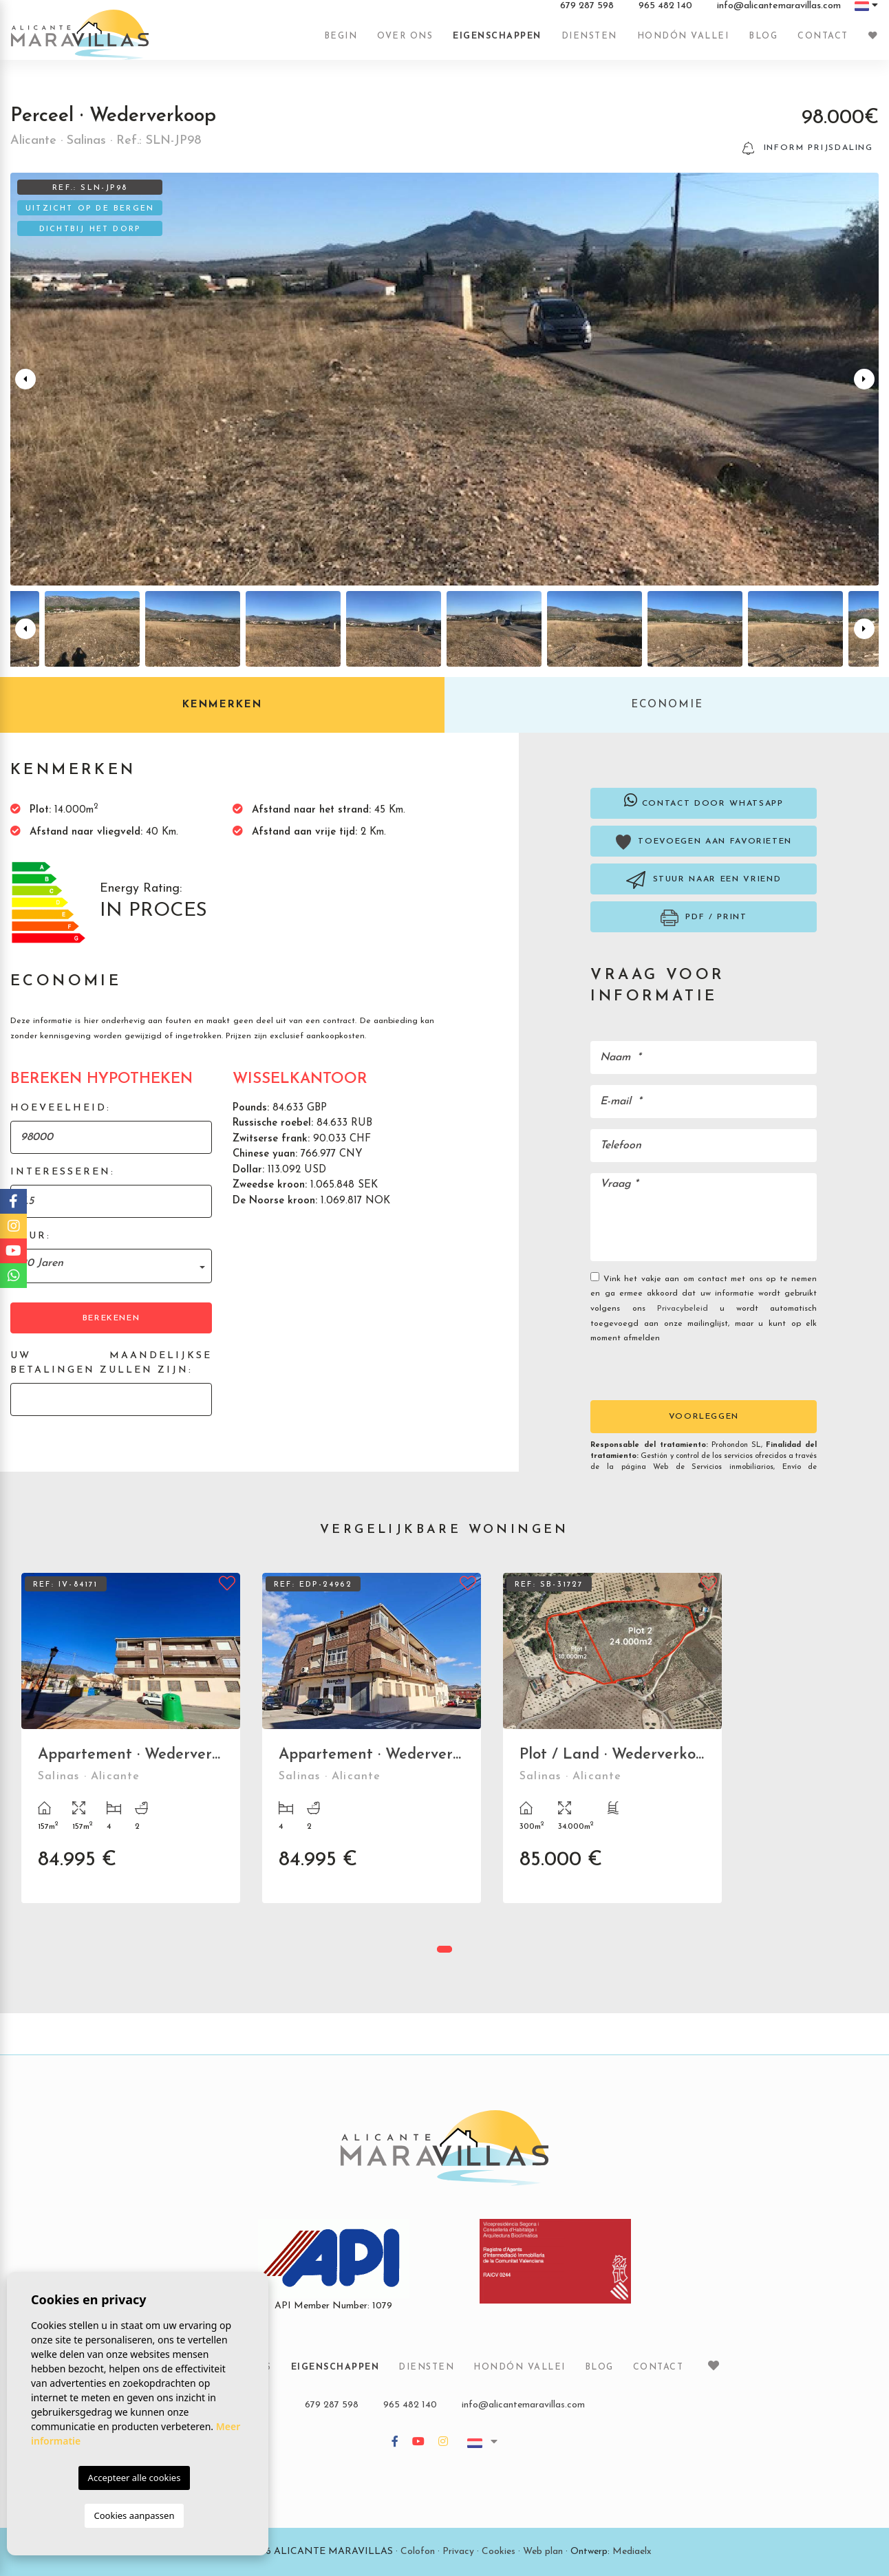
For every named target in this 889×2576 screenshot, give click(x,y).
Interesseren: (62, 1172)
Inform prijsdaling (807, 148)
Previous (23, 379)
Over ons (405, 43)
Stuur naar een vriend (703, 880)
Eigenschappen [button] (497, 43)
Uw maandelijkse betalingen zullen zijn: (111, 1363)
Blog (763, 43)
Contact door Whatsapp (703, 800)
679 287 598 (587, 13)
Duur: (30, 1236)
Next (866, 379)
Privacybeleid (688, 1309)
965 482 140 (665, 13)
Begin (341, 43)
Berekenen (111, 1318)
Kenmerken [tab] (222, 705)
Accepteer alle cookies (134, 2477)
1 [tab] (444, 1949)
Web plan (543, 2551)
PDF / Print (704, 918)
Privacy (458, 2551)
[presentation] (663, 1371)
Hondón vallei (683, 43)
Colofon (417, 2551)
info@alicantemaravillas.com (779, 13)
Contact (822, 43)
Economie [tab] (667, 705)
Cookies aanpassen (134, 2515)
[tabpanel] (130, 1748)
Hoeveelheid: (60, 1108)
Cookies (498, 2551)
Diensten (589, 43)
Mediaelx (632, 2551)
